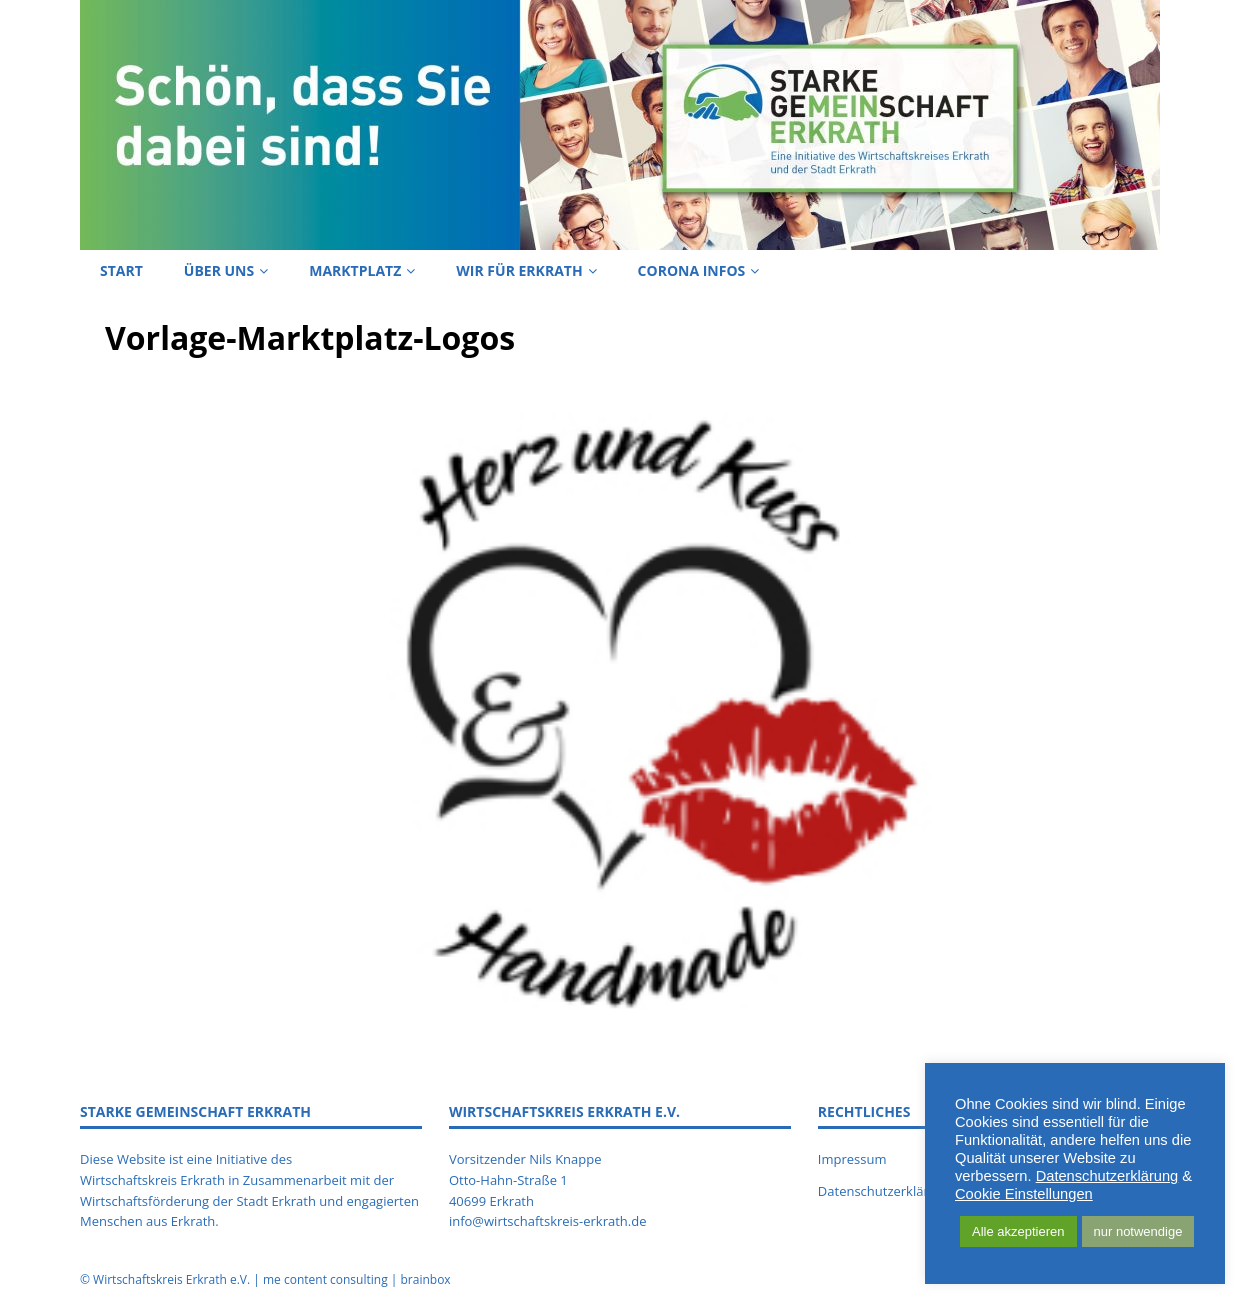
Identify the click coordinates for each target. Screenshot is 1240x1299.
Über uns (219, 270)
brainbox (425, 1279)
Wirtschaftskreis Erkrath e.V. (171, 1279)
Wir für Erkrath (519, 270)
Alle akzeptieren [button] (1018, 1231)
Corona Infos (692, 270)
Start (121, 270)
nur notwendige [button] (1138, 1231)
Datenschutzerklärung (1107, 1176)
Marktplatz (355, 270)
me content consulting (325, 1279)
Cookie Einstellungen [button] (1024, 1194)
